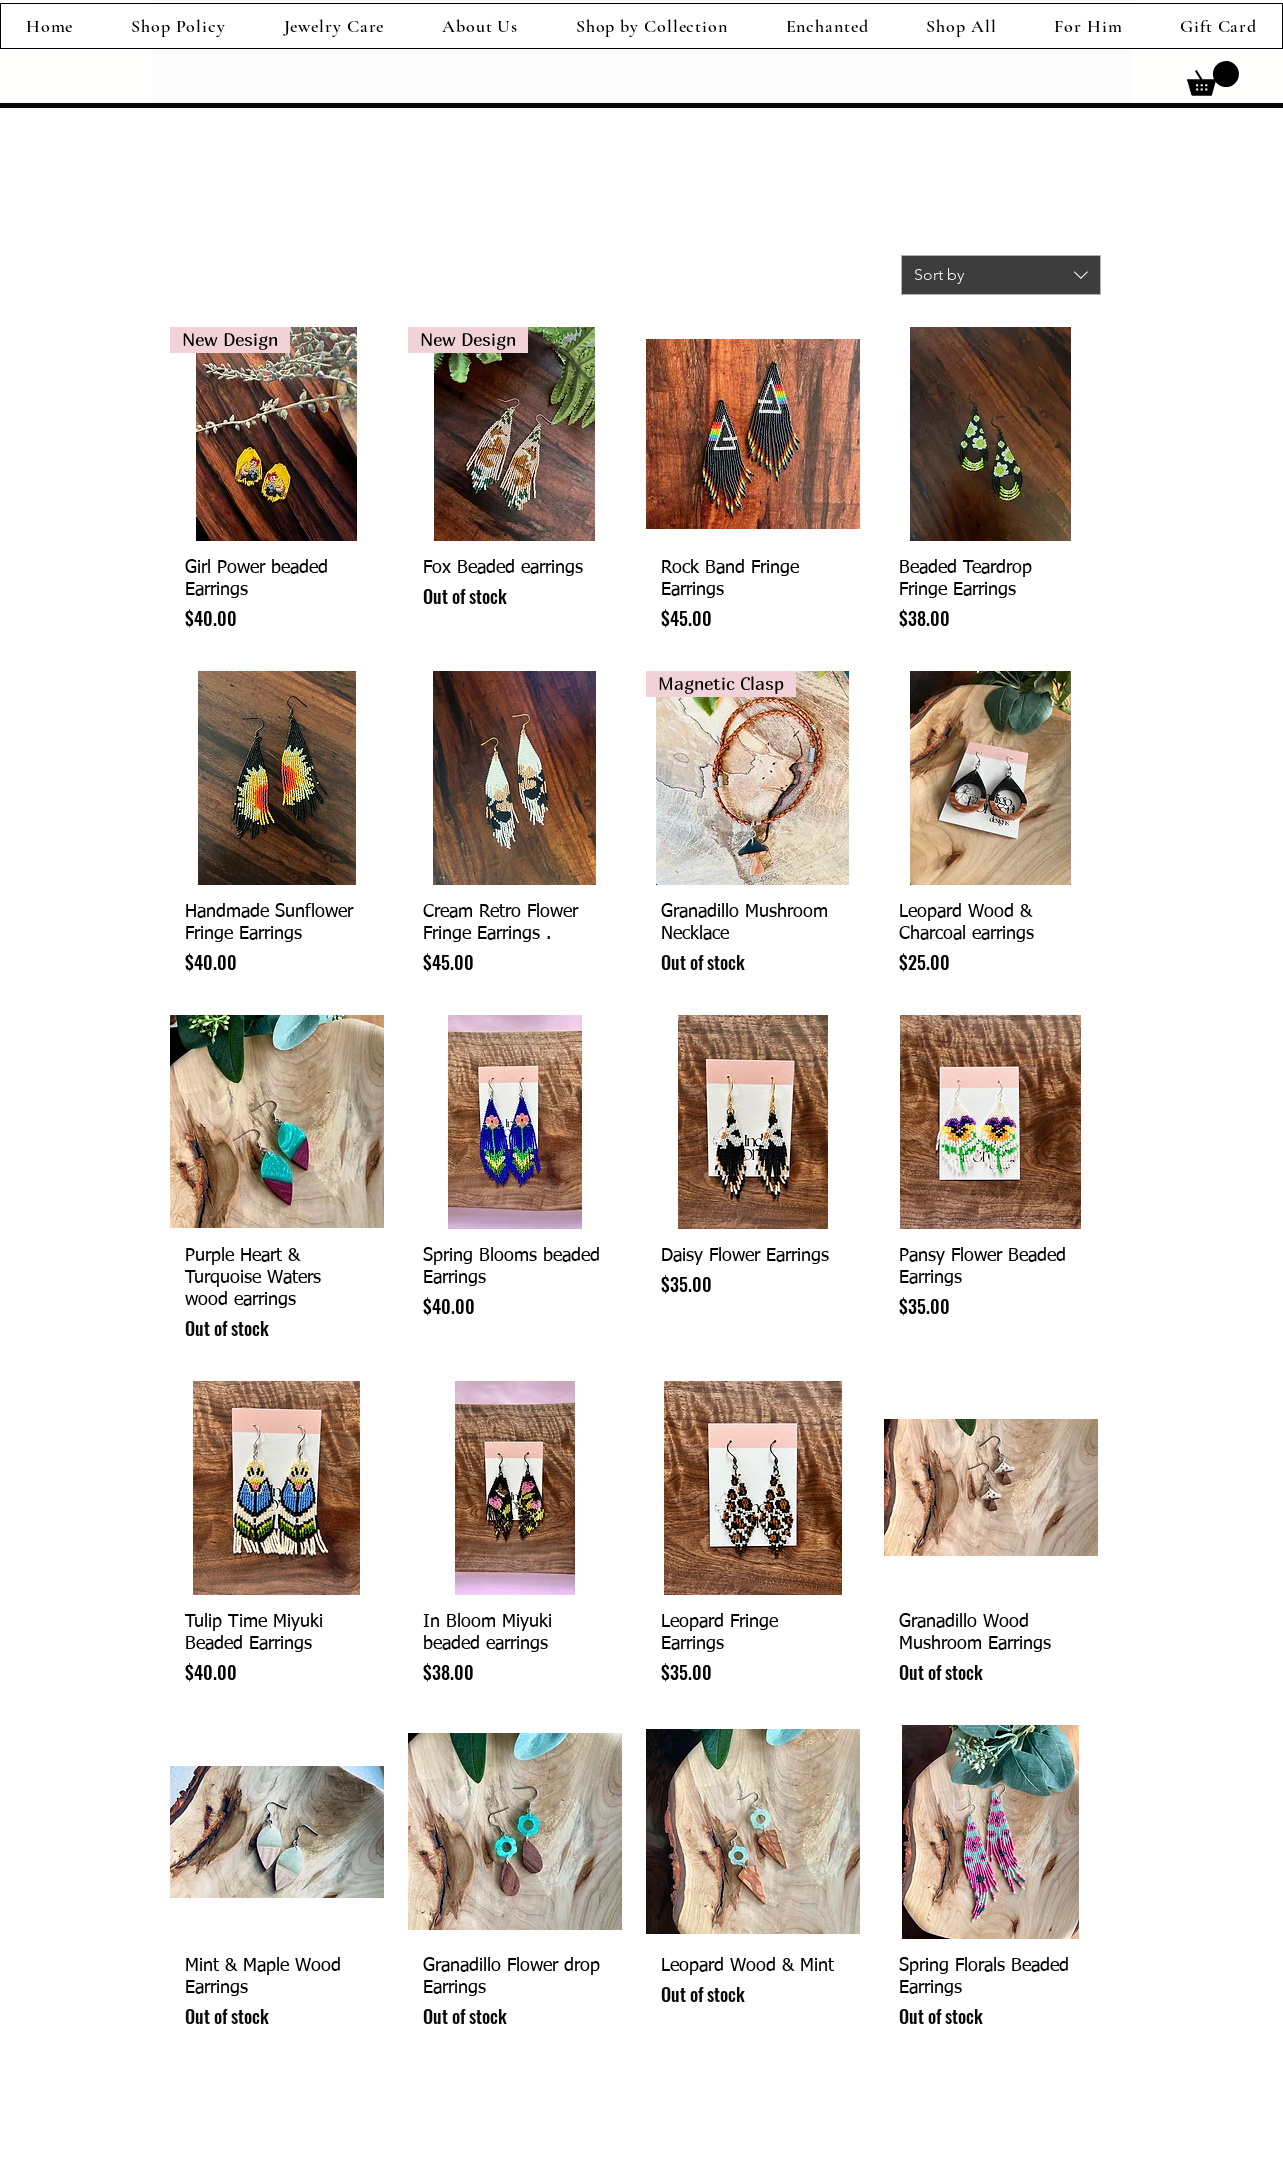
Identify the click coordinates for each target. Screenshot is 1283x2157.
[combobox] (1001, 275)
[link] (1213, 78)
